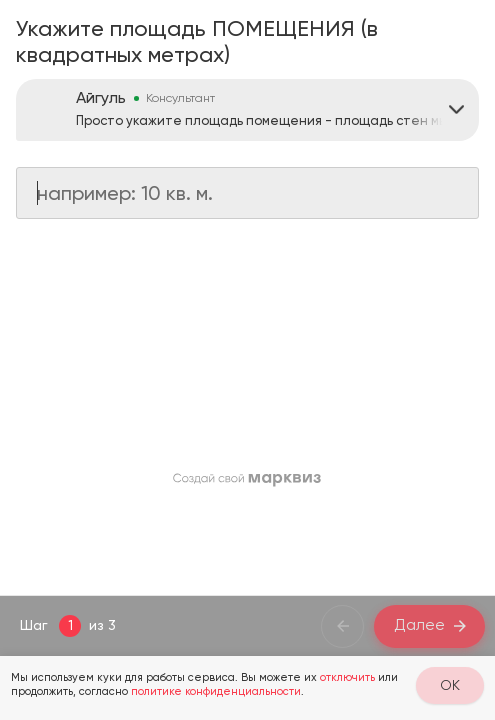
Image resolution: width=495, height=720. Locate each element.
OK (450, 685)
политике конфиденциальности (216, 691)
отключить (347, 677)
